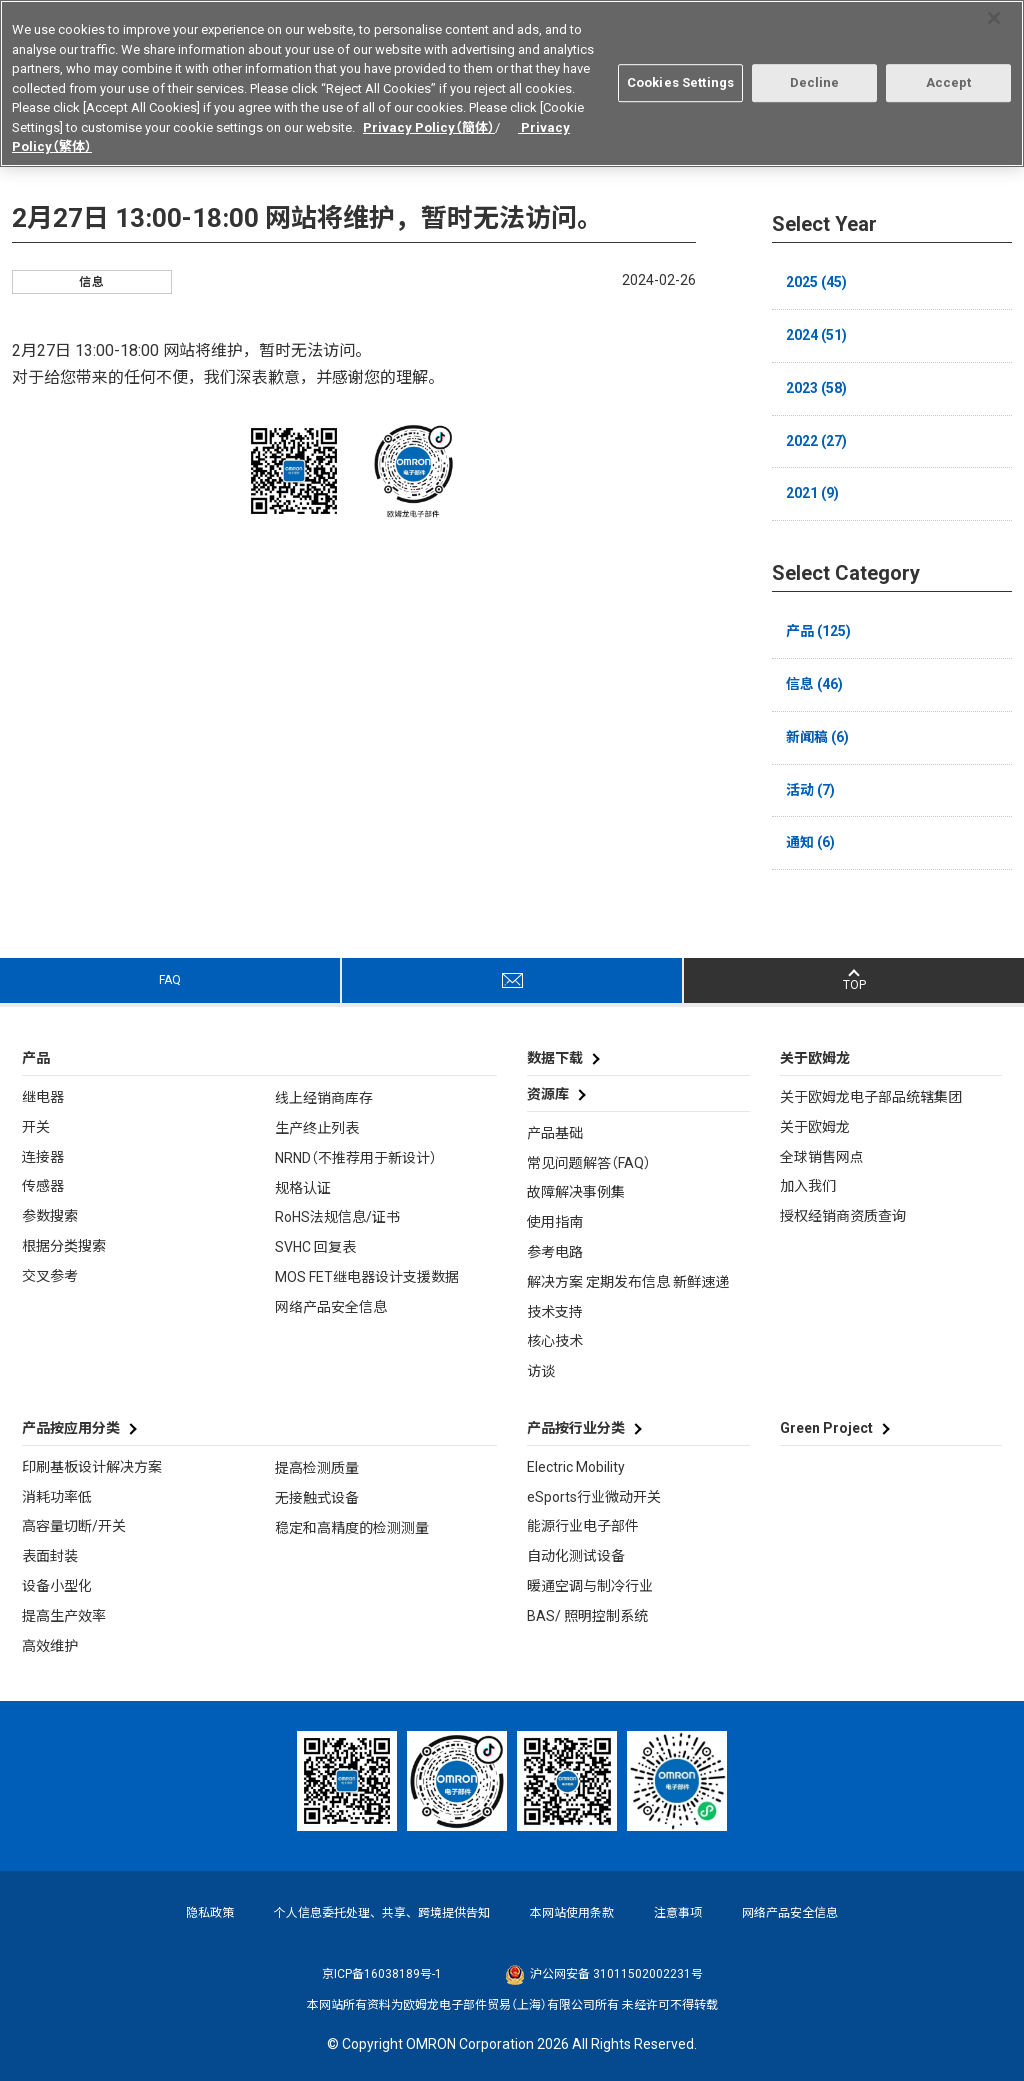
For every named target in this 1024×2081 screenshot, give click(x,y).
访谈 (541, 1371)
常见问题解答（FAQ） (589, 1163)
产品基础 (555, 1133)
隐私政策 (210, 1913)
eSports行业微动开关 (594, 1497)
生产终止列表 (317, 1128)
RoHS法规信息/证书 (337, 1217)
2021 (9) (812, 493)
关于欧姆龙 (815, 1127)
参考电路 (555, 1252)
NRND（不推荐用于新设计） (356, 1158)
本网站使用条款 (572, 1913)
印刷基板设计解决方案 (92, 1467)
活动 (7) (810, 790)
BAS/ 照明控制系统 (587, 1616)
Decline (815, 74)
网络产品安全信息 (331, 1307)
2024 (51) (816, 335)
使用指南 (555, 1222)
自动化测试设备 (576, 1556)
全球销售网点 (822, 1157)
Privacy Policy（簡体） (429, 118)
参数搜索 (50, 1216)
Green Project (826, 1428)
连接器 (43, 1157)
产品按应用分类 (71, 1428)
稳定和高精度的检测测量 (352, 1528)
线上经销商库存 (324, 1098)
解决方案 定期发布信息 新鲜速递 (628, 1282)
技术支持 (555, 1312)
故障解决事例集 (576, 1192)
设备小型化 (57, 1586)
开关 (36, 1127)
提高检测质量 (317, 1468)
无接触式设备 (317, 1498)
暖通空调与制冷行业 (590, 1586)
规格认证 (303, 1188)
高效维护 (50, 1646)
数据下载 (555, 1058)
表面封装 (50, 1556)
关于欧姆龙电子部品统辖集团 (871, 1097)
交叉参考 (50, 1276)
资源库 (548, 1094)
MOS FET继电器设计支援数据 (367, 1277)
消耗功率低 (57, 1497)
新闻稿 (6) (817, 737)
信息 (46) (814, 684)
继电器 (43, 1097)
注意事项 (678, 1913)
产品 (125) (818, 631)
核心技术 (555, 1341)
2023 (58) (816, 388)
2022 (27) (816, 441)
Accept (949, 74)
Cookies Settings (680, 74)
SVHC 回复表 (315, 1247)
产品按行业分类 (576, 1428)
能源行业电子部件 (583, 1526)
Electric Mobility (576, 1467)
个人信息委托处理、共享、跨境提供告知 (382, 1913)
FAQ (170, 980)
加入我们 (808, 1186)
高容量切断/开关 (74, 1526)
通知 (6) (810, 842)
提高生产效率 (64, 1616)
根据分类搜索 (64, 1246)
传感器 (43, 1186)
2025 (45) (816, 282)
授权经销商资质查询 (843, 1216)
